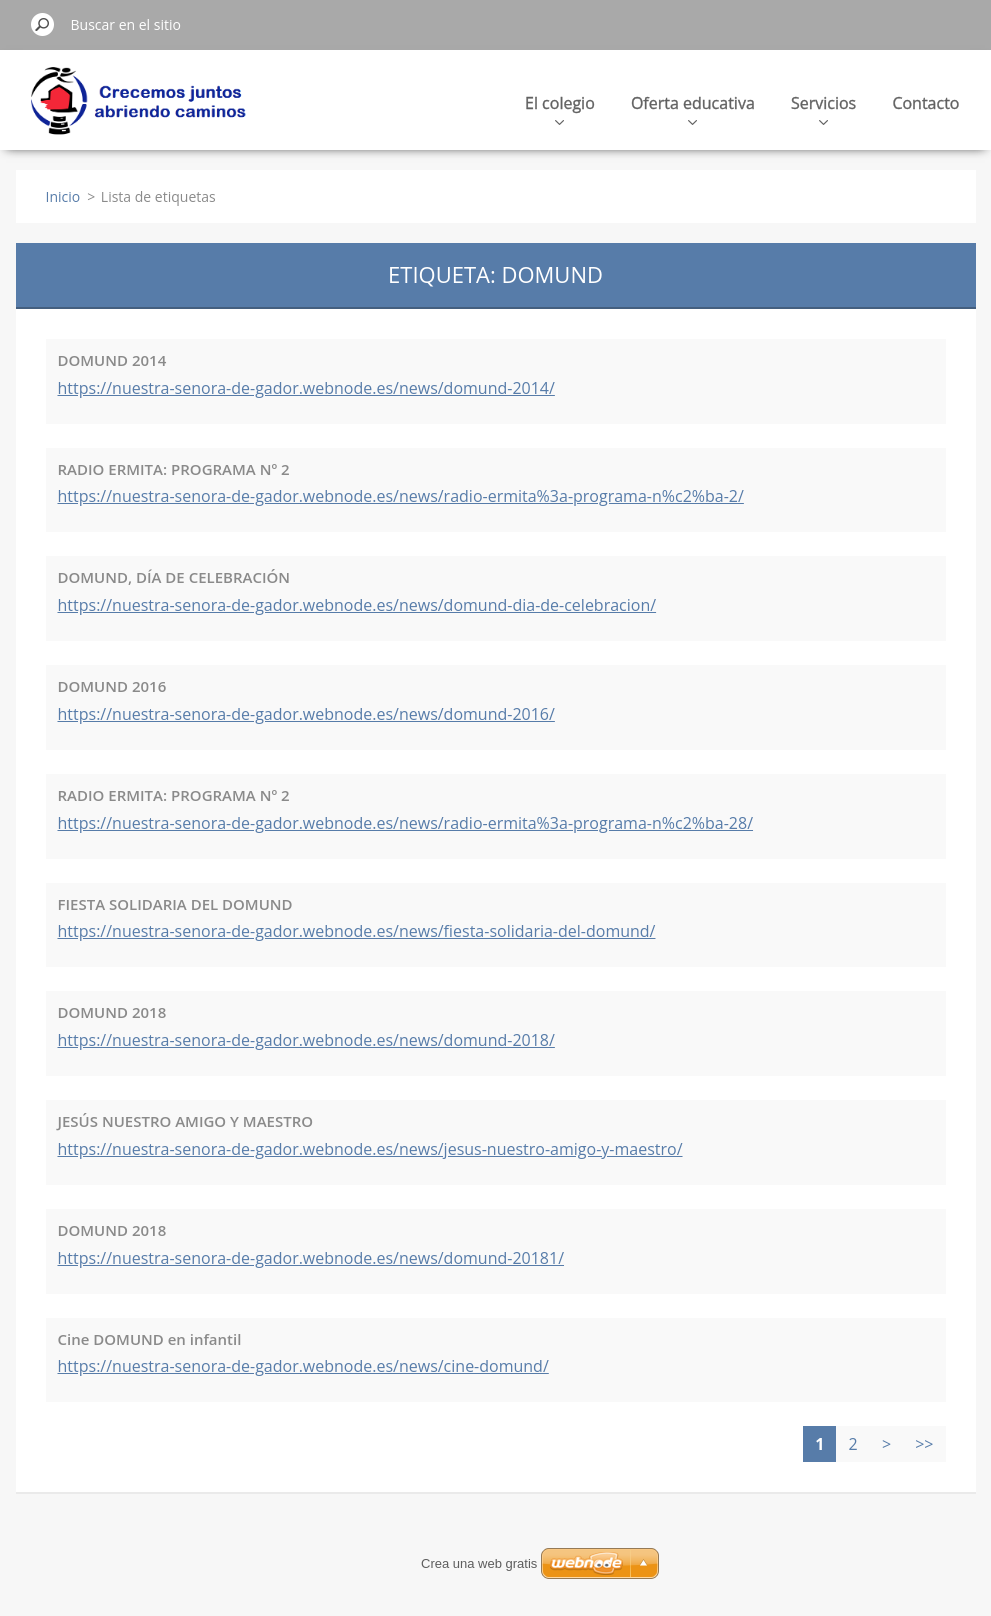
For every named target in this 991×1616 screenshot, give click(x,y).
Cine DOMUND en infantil (150, 1339)
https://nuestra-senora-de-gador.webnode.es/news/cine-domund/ (303, 1366)
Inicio (63, 196)
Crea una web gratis (479, 1563)
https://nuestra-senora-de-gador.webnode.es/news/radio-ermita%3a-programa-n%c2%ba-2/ (401, 496)
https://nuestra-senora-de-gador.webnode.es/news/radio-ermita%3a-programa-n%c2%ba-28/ (406, 823)
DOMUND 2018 (112, 1012)
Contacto (925, 103)
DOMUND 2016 (112, 686)
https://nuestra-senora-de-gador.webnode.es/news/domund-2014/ (306, 388)
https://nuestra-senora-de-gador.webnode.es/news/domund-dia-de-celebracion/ (357, 605)
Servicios (823, 108)
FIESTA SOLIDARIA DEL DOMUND (175, 904)
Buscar (43, 24)
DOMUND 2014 (112, 360)
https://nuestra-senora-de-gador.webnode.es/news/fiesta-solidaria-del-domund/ (357, 931)
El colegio (560, 108)
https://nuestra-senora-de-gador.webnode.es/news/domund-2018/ (306, 1040)
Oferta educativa (693, 108)
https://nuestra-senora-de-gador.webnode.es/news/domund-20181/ (311, 1258)
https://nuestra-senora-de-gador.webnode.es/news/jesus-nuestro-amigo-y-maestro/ (370, 1149)
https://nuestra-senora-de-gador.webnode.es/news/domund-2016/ (306, 714)
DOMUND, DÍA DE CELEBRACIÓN (174, 577)
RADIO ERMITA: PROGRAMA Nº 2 (174, 469)
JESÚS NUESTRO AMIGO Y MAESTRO (186, 1121)
